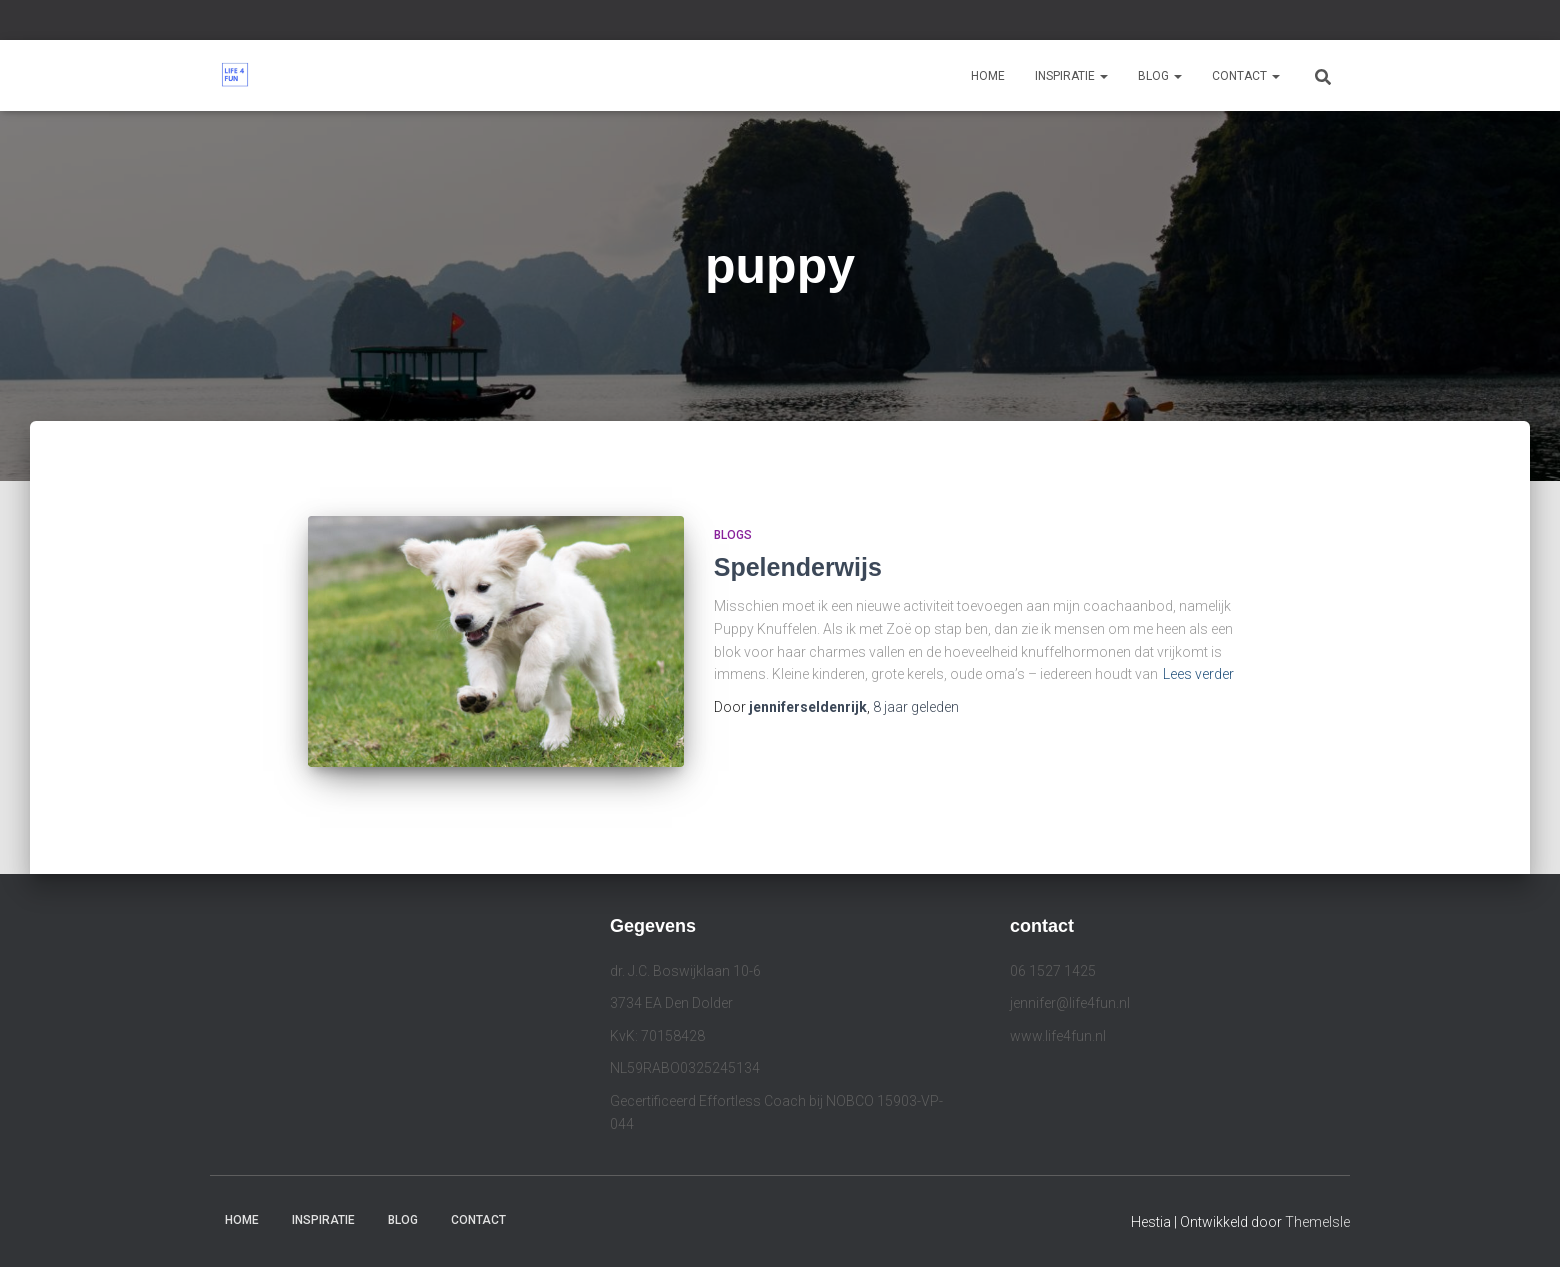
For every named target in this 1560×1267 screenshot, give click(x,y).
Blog (1160, 76)
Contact (1246, 76)
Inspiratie (1071, 76)
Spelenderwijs (798, 567)
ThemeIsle (1317, 1222)
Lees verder (1198, 674)
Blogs (733, 535)
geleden (916, 707)
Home (988, 76)
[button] (1103, 76)
